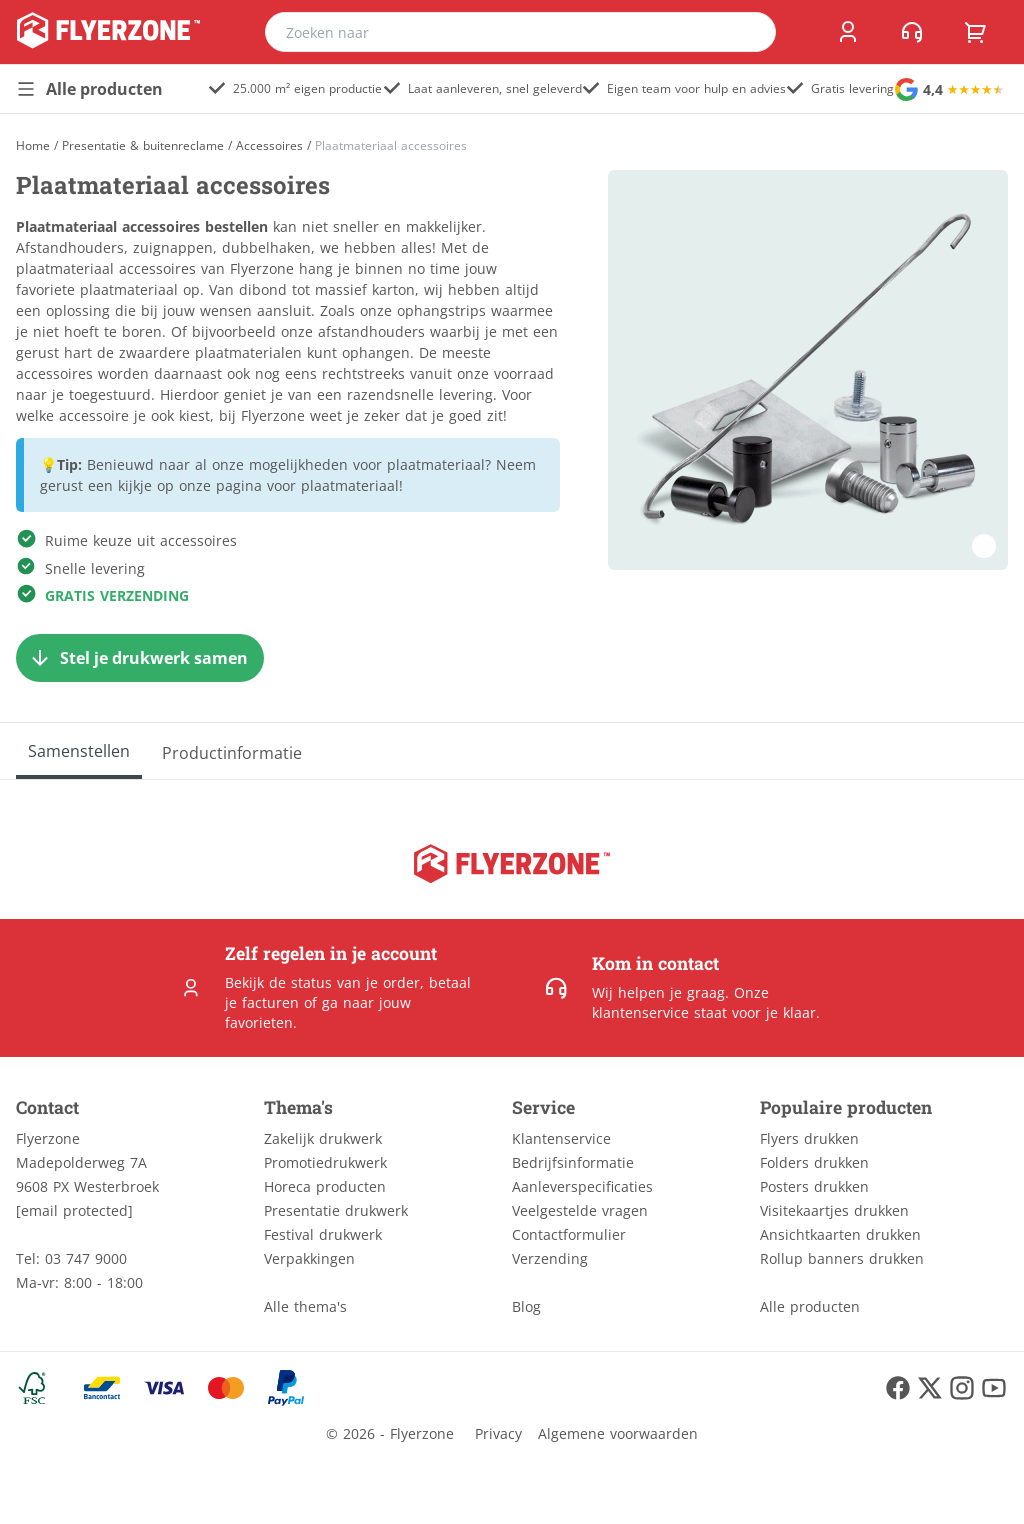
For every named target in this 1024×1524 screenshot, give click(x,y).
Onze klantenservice (680, 1002)
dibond (263, 289)
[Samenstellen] (79, 751)
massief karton (365, 289)
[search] (748, 32)
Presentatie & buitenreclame (143, 146)
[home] (108, 32)
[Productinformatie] (232, 751)
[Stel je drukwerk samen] (140, 658)
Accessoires (269, 146)
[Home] (33, 145)
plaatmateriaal (350, 485)
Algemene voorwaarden (618, 1433)
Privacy (498, 1433)
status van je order (355, 982)
